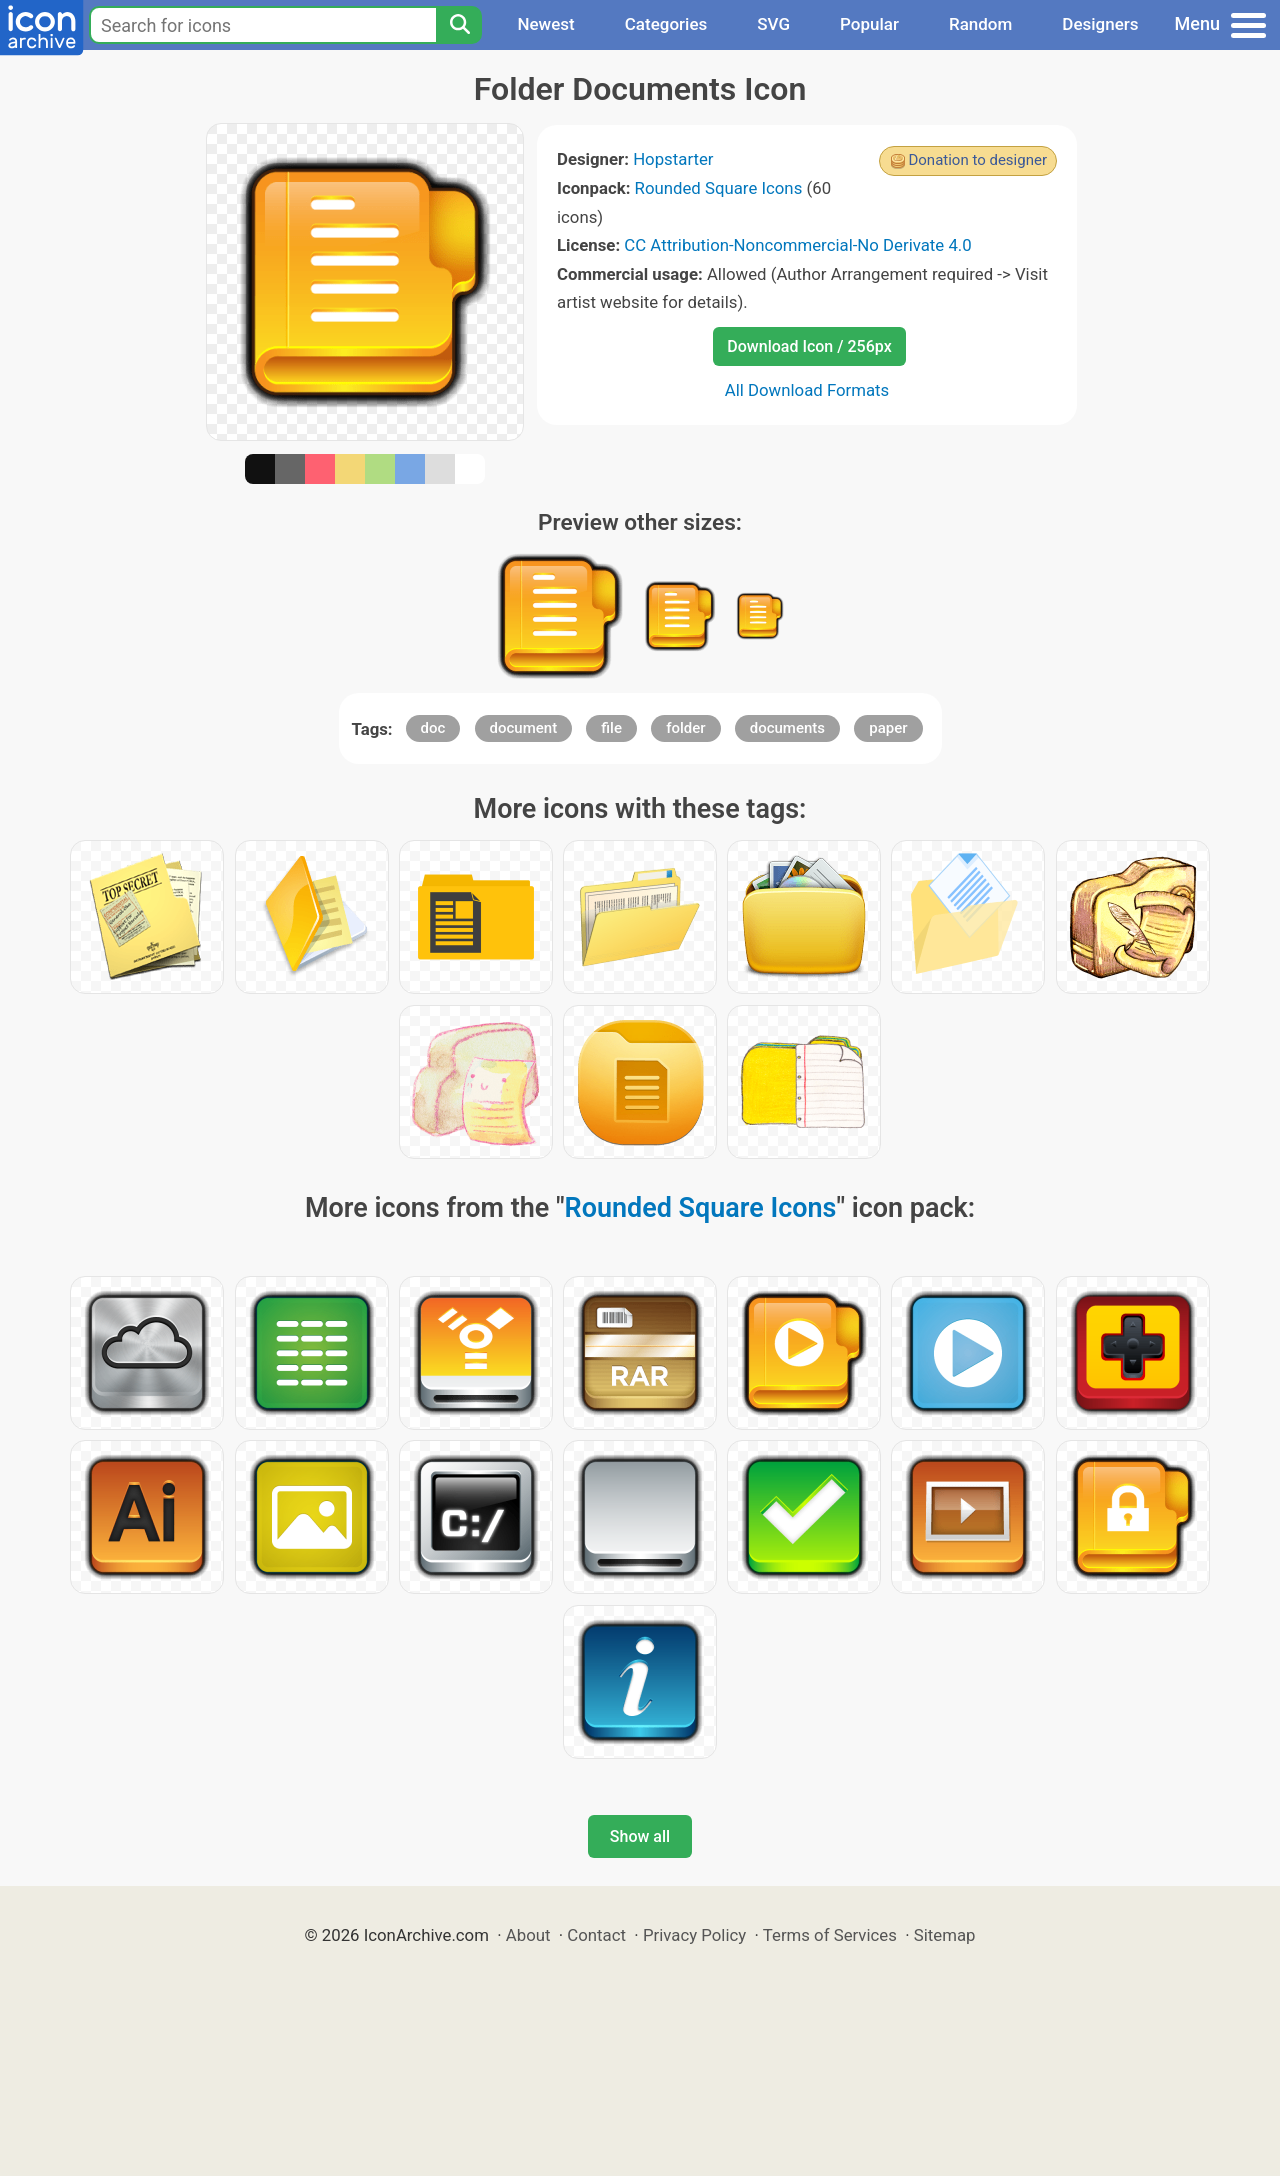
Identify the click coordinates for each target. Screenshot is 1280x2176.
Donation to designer (977, 160)
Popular (869, 24)
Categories (666, 24)
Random (980, 24)
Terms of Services (830, 1935)
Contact (596, 1935)
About (528, 1935)
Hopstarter (673, 159)
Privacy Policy (694, 1935)
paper (888, 728)
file (611, 728)
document (524, 728)
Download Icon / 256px (809, 346)
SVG (773, 24)
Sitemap (945, 1935)
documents (787, 728)
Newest (545, 24)
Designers (1100, 24)
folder (685, 728)
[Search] (459, 25)
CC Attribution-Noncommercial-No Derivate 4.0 (797, 245)
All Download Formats (807, 390)
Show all (640, 1836)
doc (433, 728)
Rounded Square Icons (719, 188)
